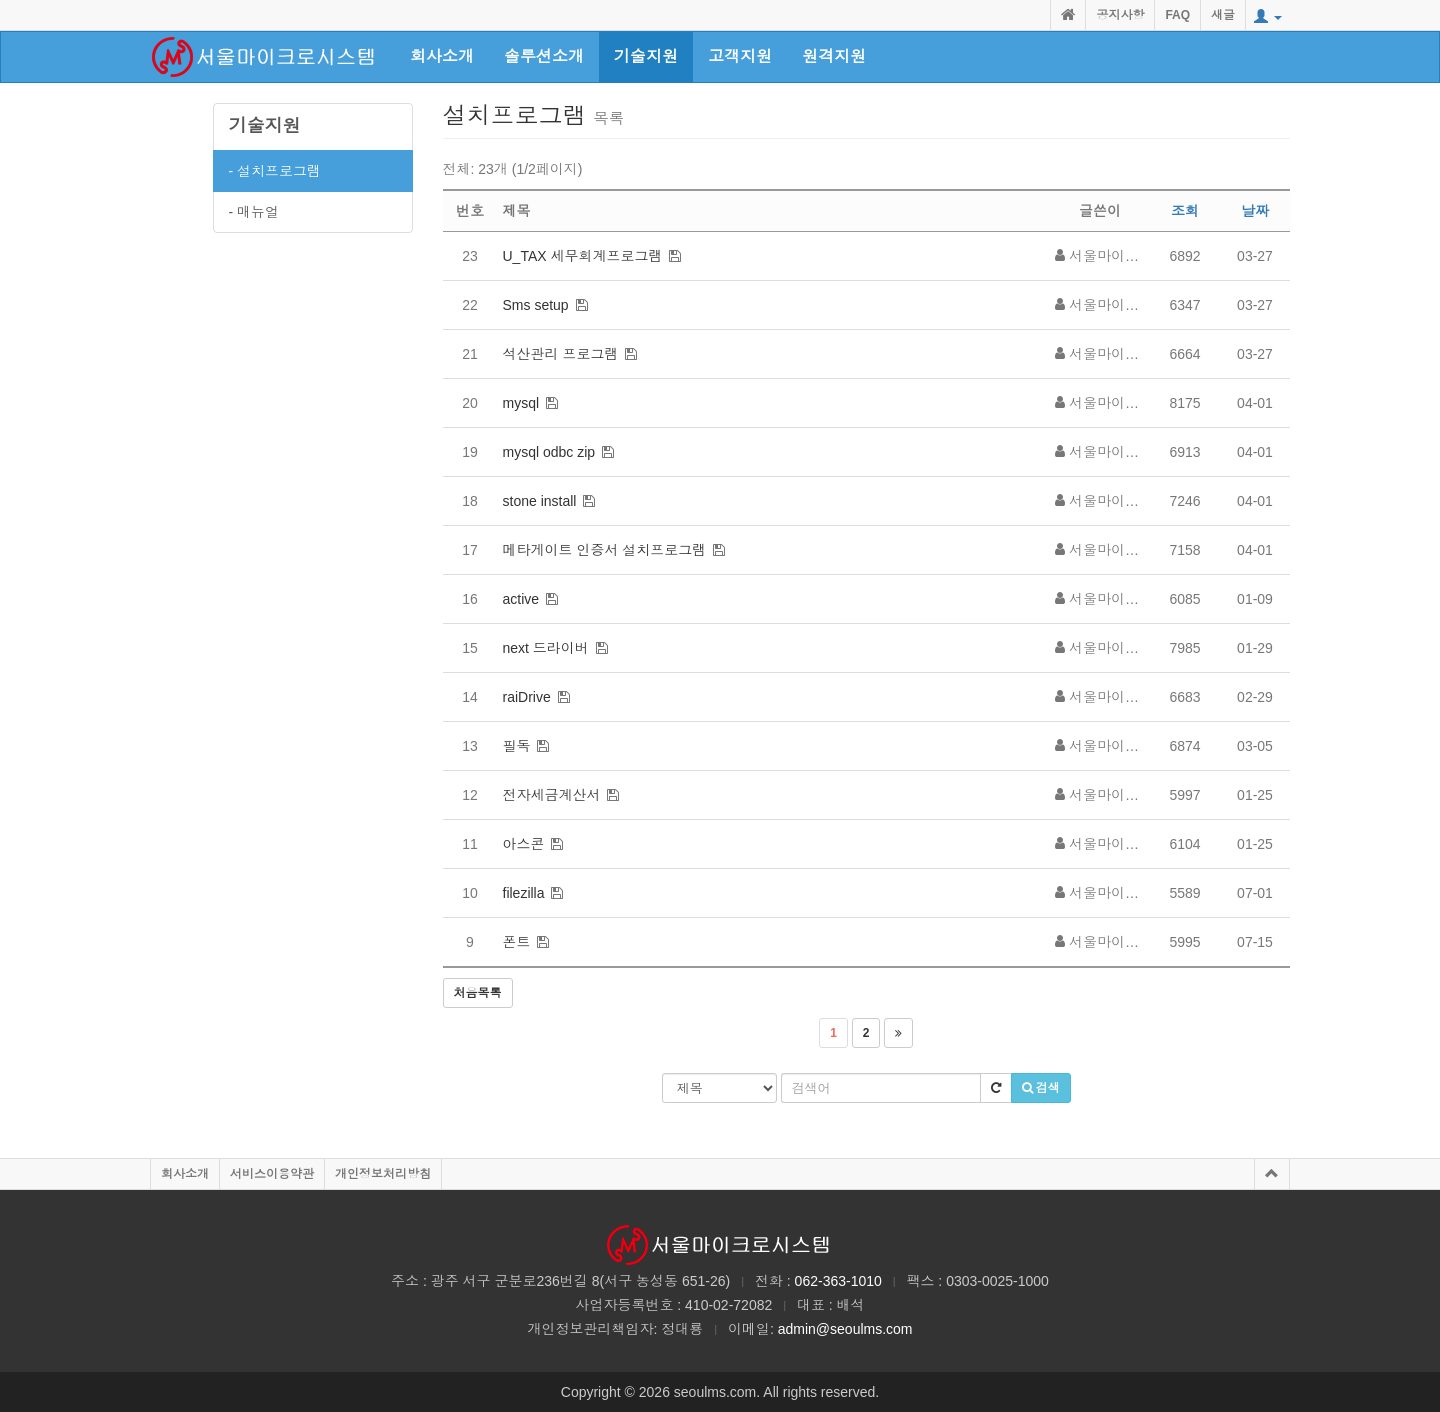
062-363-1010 (838, 1281)
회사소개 (185, 1174)
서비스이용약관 (272, 1174)
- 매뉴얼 (254, 212)
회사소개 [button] (442, 56)
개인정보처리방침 (383, 1174)
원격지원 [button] (834, 56)
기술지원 (265, 126)
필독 (517, 746)
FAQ (1177, 15)
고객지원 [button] (740, 56)
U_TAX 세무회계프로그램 (583, 256)
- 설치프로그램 (275, 171)
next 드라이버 (546, 648)
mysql (521, 403)
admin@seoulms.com (845, 1329)
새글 (1223, 15)
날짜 (1255, 211)
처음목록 (478, 993)
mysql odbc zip (549, 452)
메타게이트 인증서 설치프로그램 (605, 550)
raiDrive (527, 697)
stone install (540, 501)
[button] (1268, 17)
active (521, 599)
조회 (1185, 211)
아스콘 (524, 844)
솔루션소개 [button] (544, 56)
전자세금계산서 (552, 795)
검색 (1041, 1088)
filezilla (524, 893)
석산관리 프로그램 (561, 354)
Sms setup (536, 305)
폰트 (517, 942)
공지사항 (1120, 15)
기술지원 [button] (646, 56)
